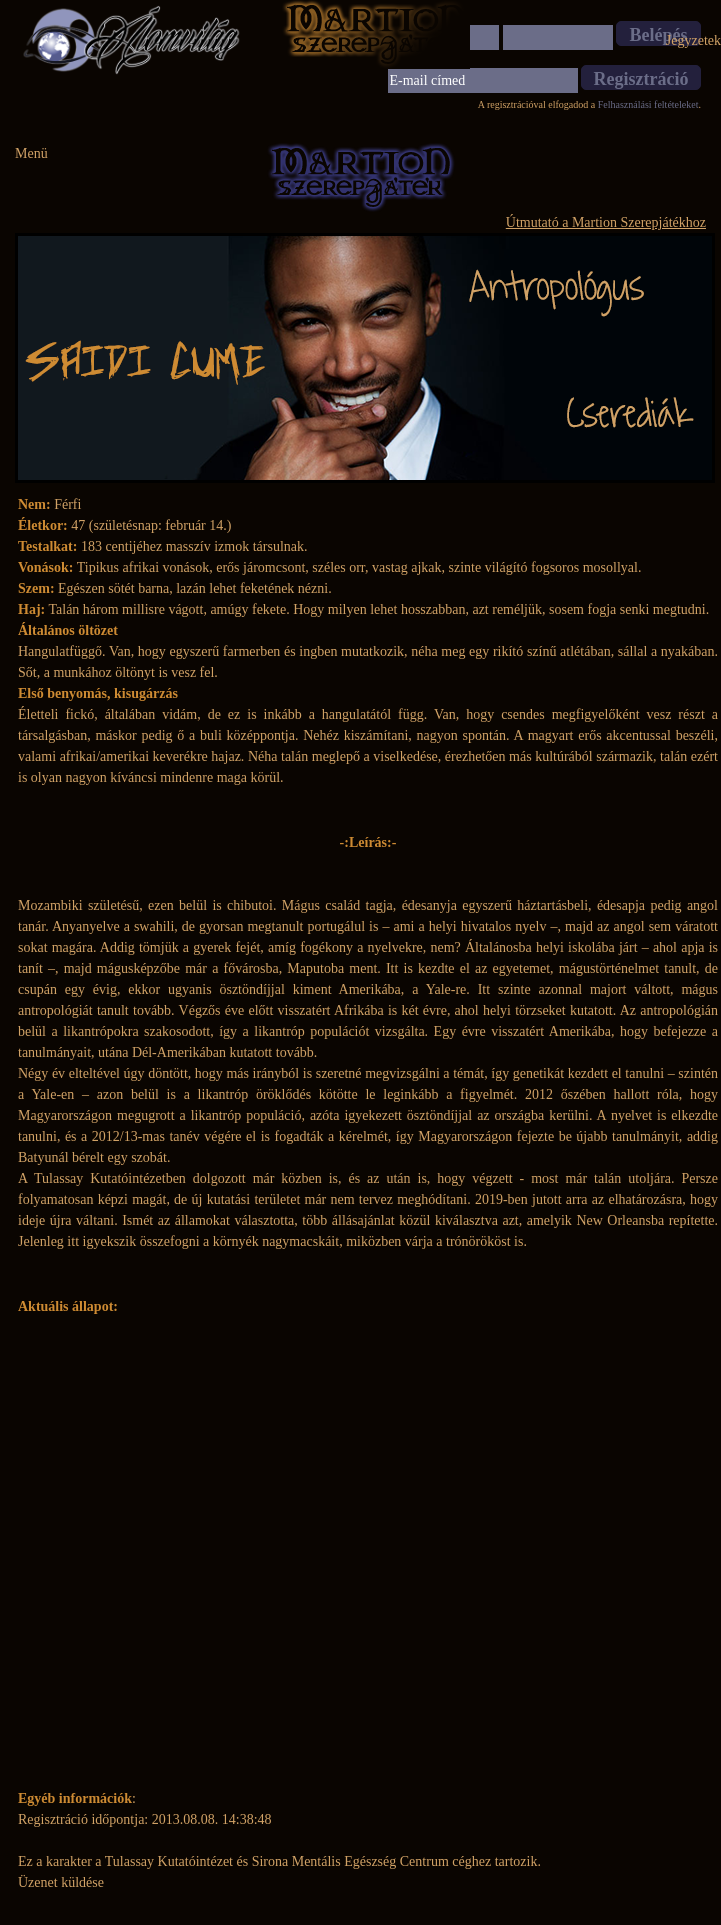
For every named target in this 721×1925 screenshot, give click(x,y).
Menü (31, 153)
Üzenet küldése (61, 1882)
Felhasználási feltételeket (648, 104)
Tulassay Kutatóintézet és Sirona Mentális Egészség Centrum (277, 1861)
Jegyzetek (693, 40)
